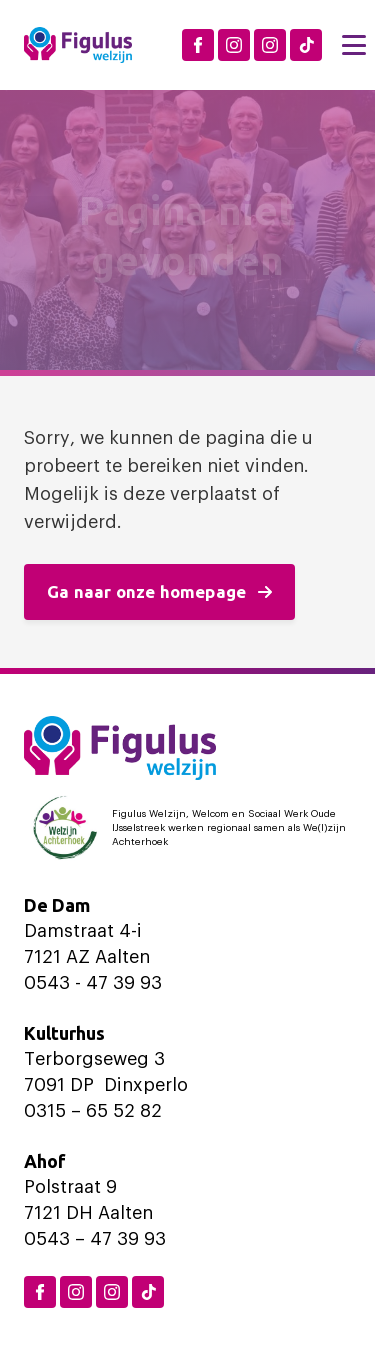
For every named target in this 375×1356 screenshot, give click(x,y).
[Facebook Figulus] (198, 45)
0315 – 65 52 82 (93, 1111)
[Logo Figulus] (78, 45)
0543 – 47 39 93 (95, 1239)
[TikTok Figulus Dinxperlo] (306, 45)
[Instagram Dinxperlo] (234, 45)
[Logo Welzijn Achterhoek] (187, 828)
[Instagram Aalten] (270, 45)
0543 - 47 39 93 (93, 983)
